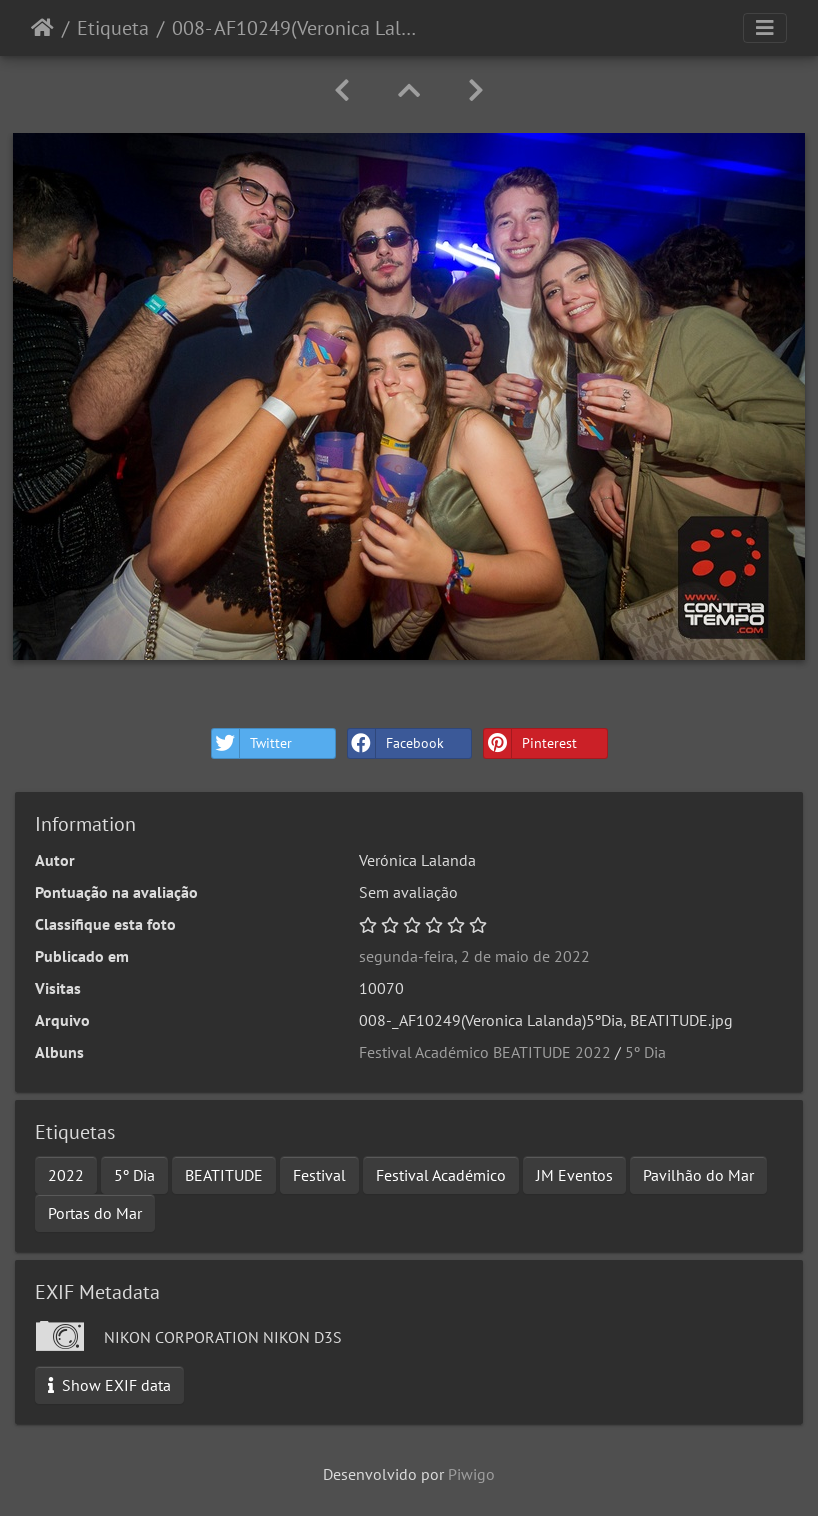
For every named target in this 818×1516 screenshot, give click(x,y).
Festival (319, 1175)
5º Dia (645, 1052)
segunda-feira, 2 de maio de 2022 (474, 956)
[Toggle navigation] (765, 28)
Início (42, 28)
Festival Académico (441, 1175)
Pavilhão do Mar (698, 1175)
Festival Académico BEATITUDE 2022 (485, 1052)
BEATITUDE (224, 1175)
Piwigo (471, 1474)
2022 (66, 1175)
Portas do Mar (95, 1213)
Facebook (396, 743)
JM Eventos (574, 1175)
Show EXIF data (109, 1385)
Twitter (252, 743)
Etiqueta (113, 28)
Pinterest (530, 743)
